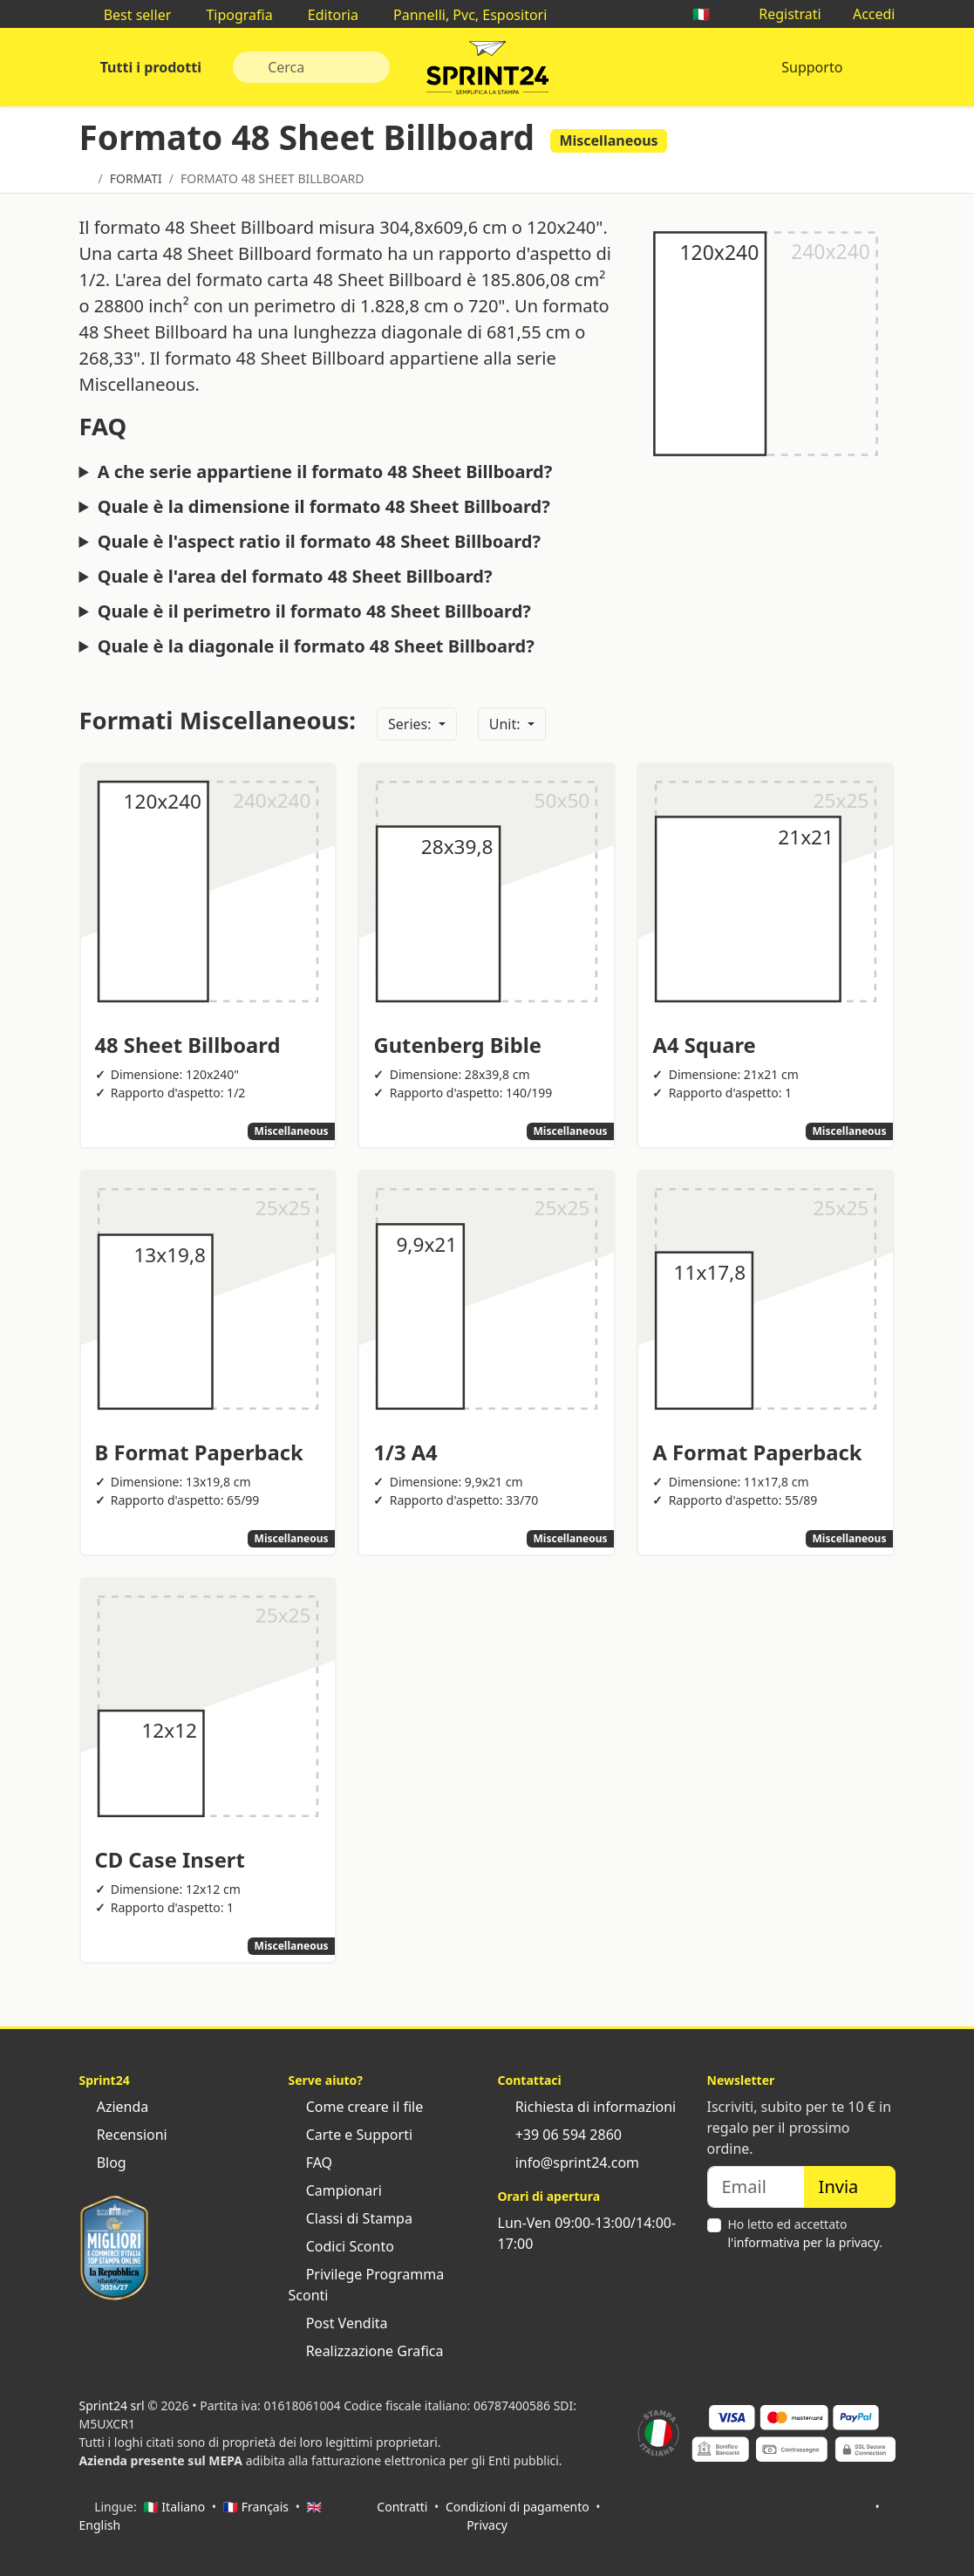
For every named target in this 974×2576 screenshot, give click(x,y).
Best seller (129, 14)
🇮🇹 (709, 14)
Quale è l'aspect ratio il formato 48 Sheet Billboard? (319, 541)
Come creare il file (356, 2106)
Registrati (781, 14)
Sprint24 (487, 71)
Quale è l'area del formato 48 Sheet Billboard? (295, 576)
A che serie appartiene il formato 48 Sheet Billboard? (325, 471)
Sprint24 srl (112, 2405)
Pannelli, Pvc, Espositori (461, 14)
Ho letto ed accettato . (805, 2233)
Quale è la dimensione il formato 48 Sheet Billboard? (324, 506)
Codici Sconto (341, 2246)
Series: (411, 724)
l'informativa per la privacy (804, 2242)
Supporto (812, 67)
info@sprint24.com (569, 2162)
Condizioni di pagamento (517, 2506)
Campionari (335, 2190)
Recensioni (123, 2134)
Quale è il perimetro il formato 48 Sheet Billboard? (314, 611)
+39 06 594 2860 (560, 2134)
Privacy (487, 2525)
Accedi (865, 14)
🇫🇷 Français (256, 2506)
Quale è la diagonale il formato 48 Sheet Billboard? (316, 646)
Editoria (324, 14)
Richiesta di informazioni (587, 2106)
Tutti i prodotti (149, 67)
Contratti (402, 2506)
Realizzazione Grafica (366, 2351)
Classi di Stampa (350, 2218)
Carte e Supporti (351, 2134)
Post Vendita (338, 2323)
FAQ (311, 2162)
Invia (850, 2186)
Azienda (114, 2106)
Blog (102, 2162)
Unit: (506, 724)
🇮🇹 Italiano (174, 2506)
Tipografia (230, 14)
